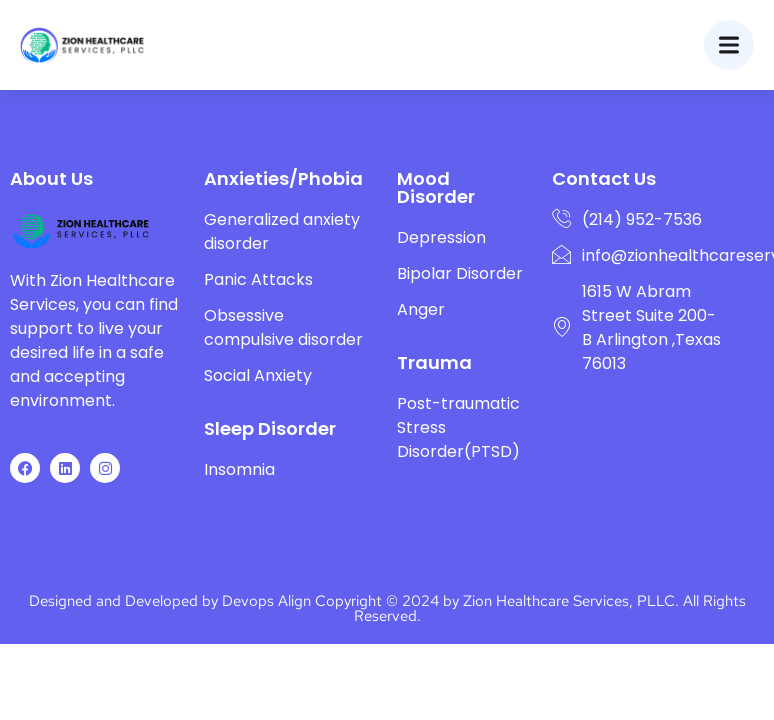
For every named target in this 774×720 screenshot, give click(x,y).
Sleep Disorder (270, 428)
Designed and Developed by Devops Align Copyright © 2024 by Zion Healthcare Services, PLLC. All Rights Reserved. (387, 608)
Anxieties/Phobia (283, 178)
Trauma (434, 362)
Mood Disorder (436, 187)
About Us (51, 178)
